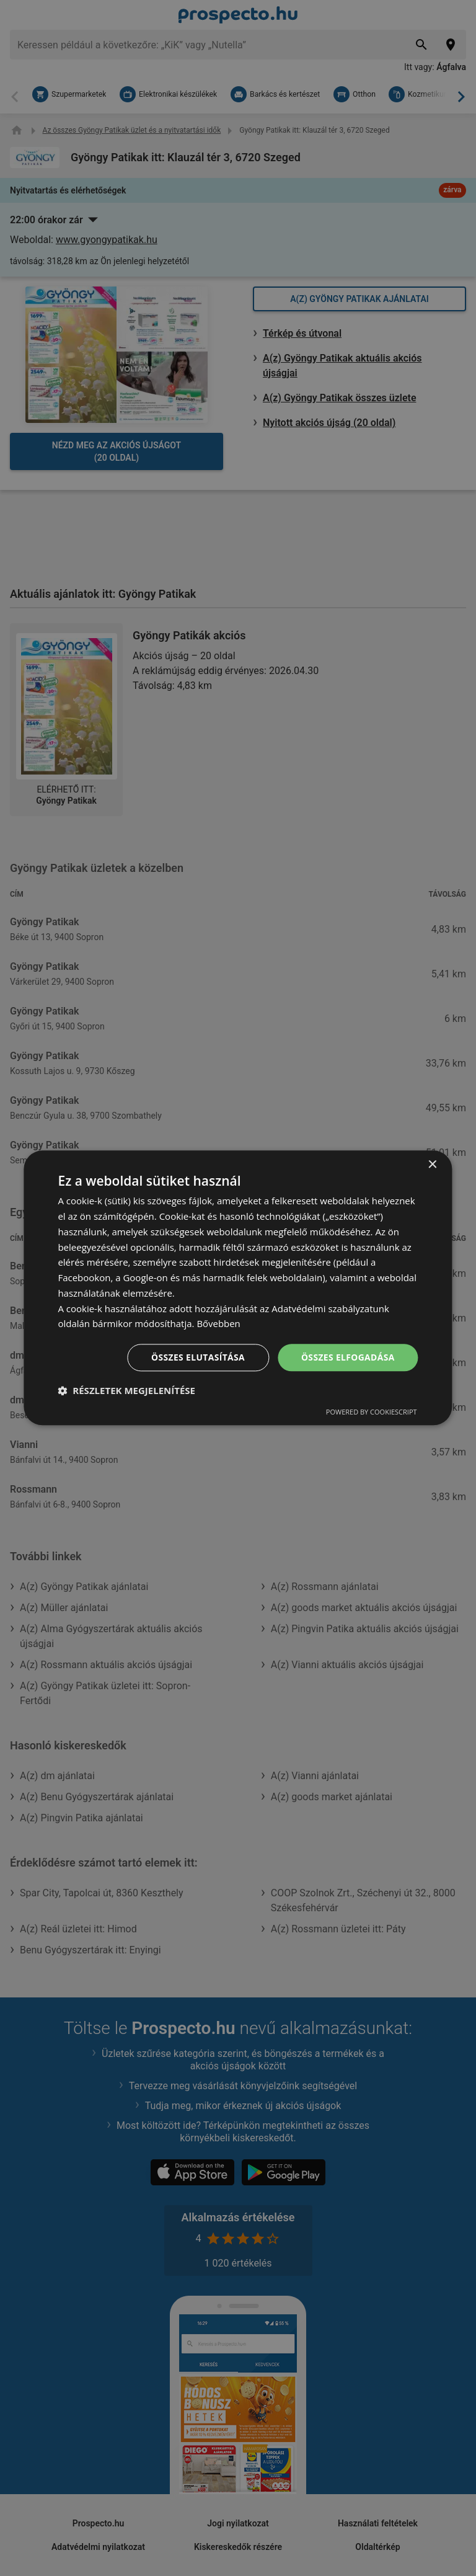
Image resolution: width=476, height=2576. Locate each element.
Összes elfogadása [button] (347, 1357)
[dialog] (238, 1288)
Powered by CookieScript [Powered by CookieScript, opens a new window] (371, 1412)
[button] (126, 1391)
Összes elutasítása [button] (196, 1357)
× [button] (432, 1165)
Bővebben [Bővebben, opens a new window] (218, 1323)
